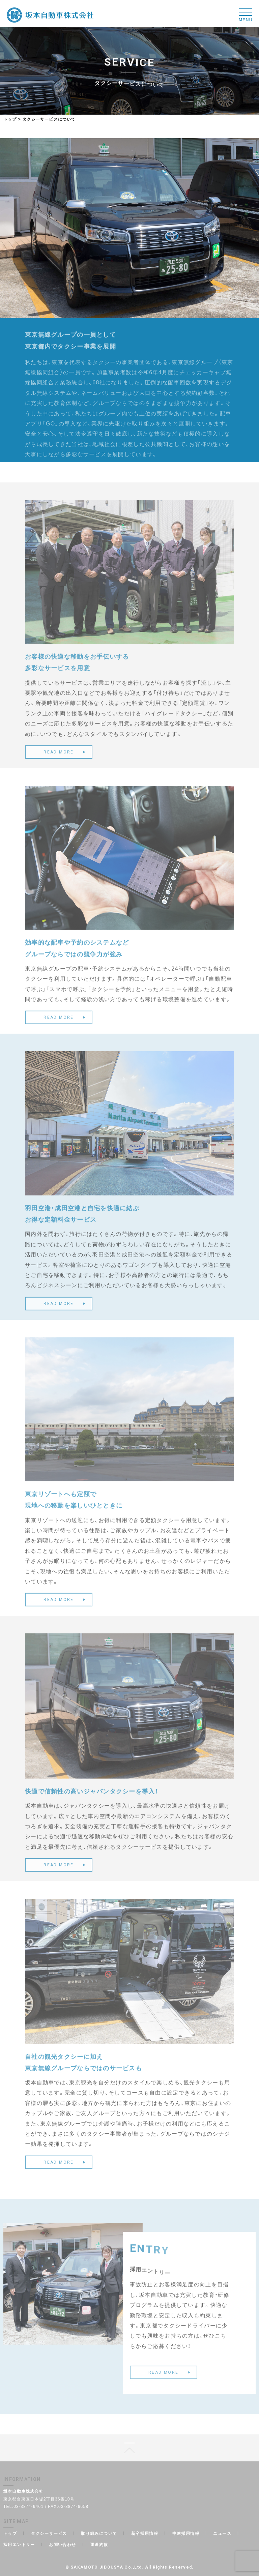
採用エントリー (19, 2544)
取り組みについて (99, 2533)
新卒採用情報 (144, 2533)
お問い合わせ (62, 2544)
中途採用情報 (185, 2533)
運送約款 (99, 2544)
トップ (10, 119)
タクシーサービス (49, 2533)
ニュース (222, 2533)
